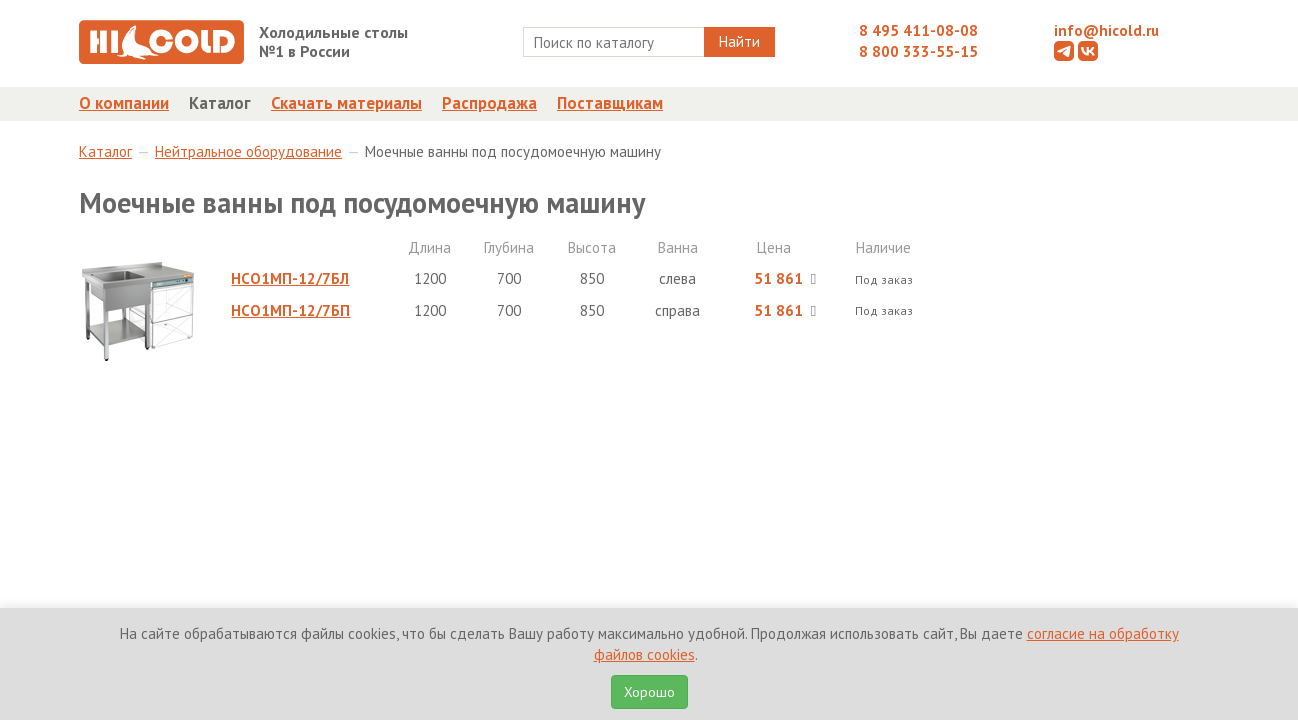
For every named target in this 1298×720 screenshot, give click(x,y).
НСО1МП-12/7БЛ (290, 278)
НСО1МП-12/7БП (290, 310)
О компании (124, 103)
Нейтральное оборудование (248, 151)
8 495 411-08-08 (918, 30)
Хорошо (649, 692)
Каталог (220, 103)
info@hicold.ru (1106, 30)
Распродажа (489, 103)
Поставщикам (610, 103)
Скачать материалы (346, 103)
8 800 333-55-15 (918, 51)
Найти (739, 41)
